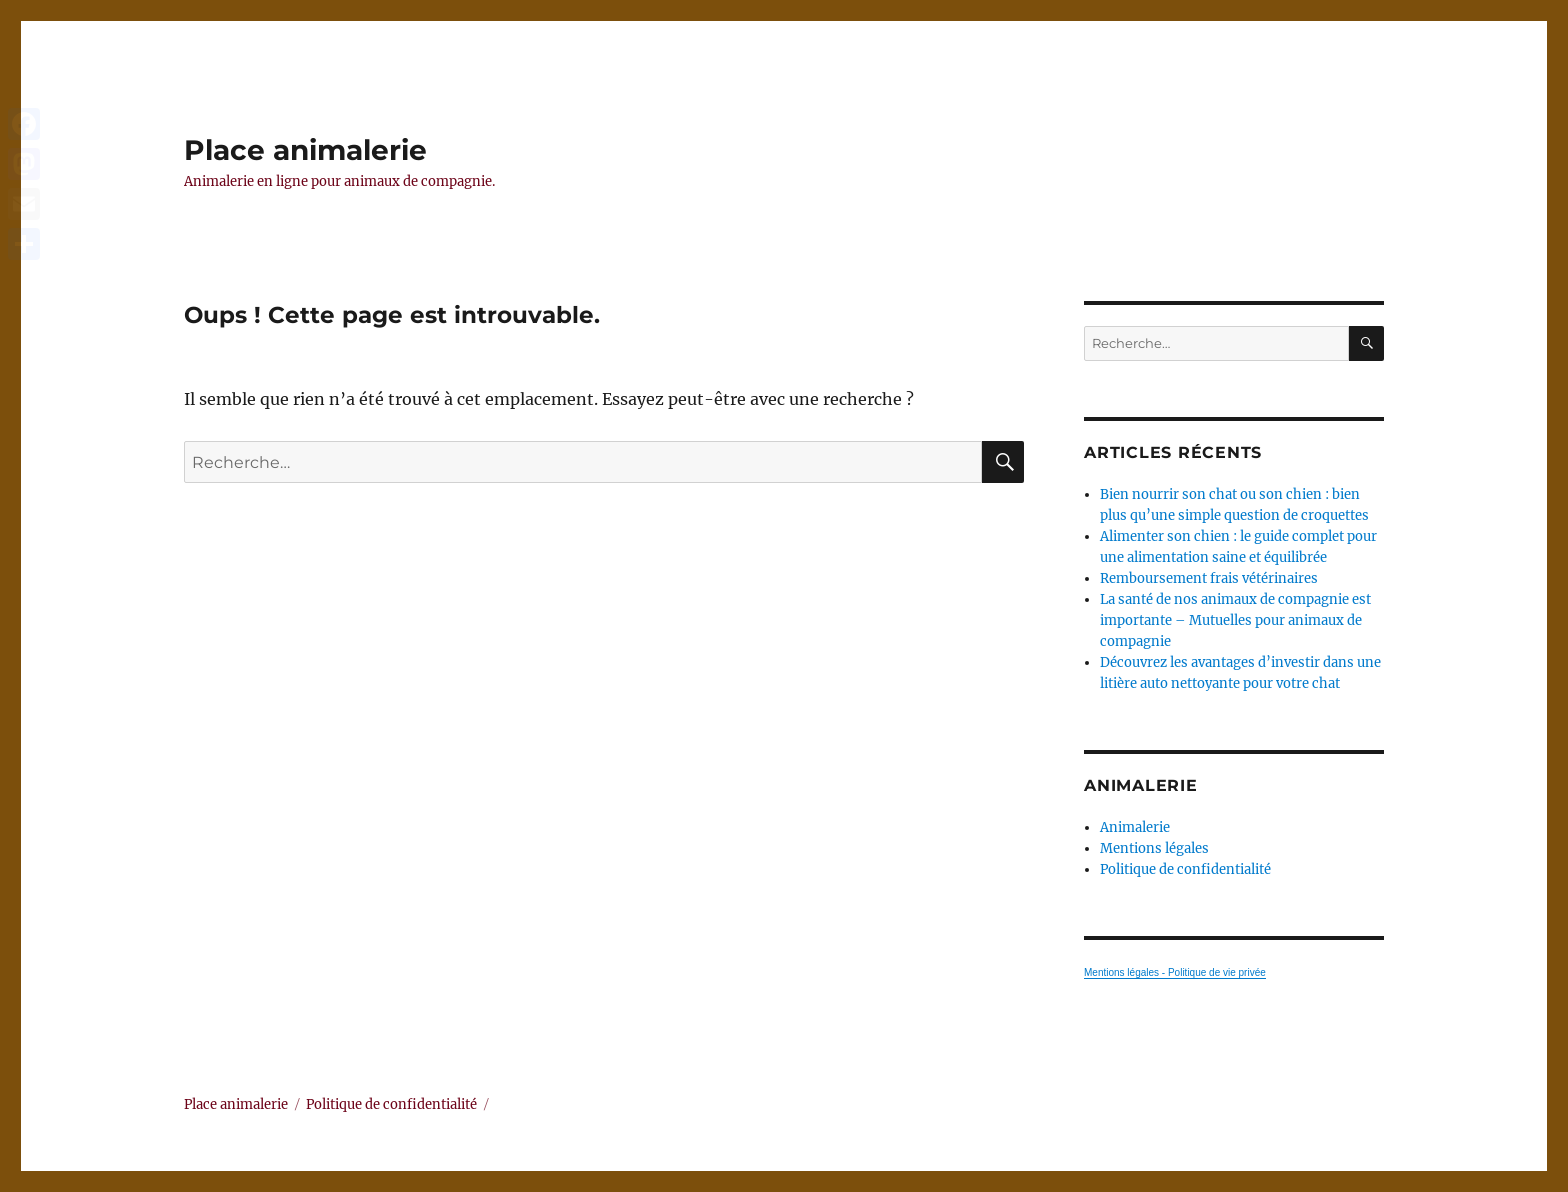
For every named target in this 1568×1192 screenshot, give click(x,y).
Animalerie (1135, 827)
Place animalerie (305, 150)
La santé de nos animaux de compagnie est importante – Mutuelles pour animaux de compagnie (1235, 620)
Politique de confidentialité (1185, 869)
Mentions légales (1154, 848)
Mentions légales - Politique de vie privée (1175, 972)
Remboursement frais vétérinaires (1209, 578)
